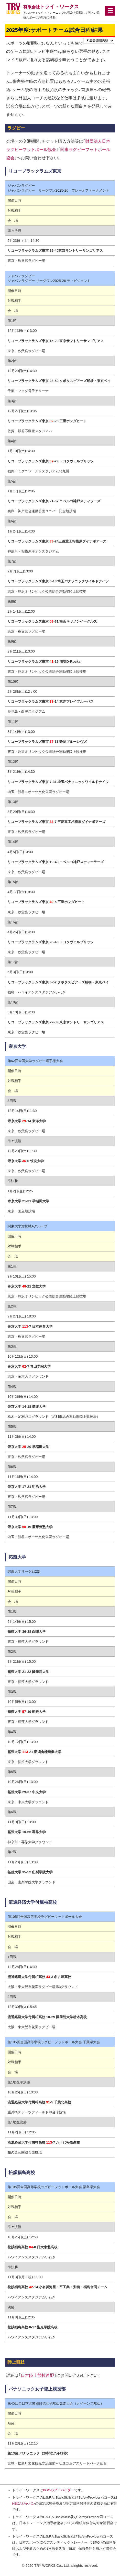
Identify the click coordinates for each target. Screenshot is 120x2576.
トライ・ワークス (51, 6)
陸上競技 (16, 2362)
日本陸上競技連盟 (37, 2375)
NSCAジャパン (23, 2503)
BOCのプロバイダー (58, 2490)
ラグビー (16, 128)
